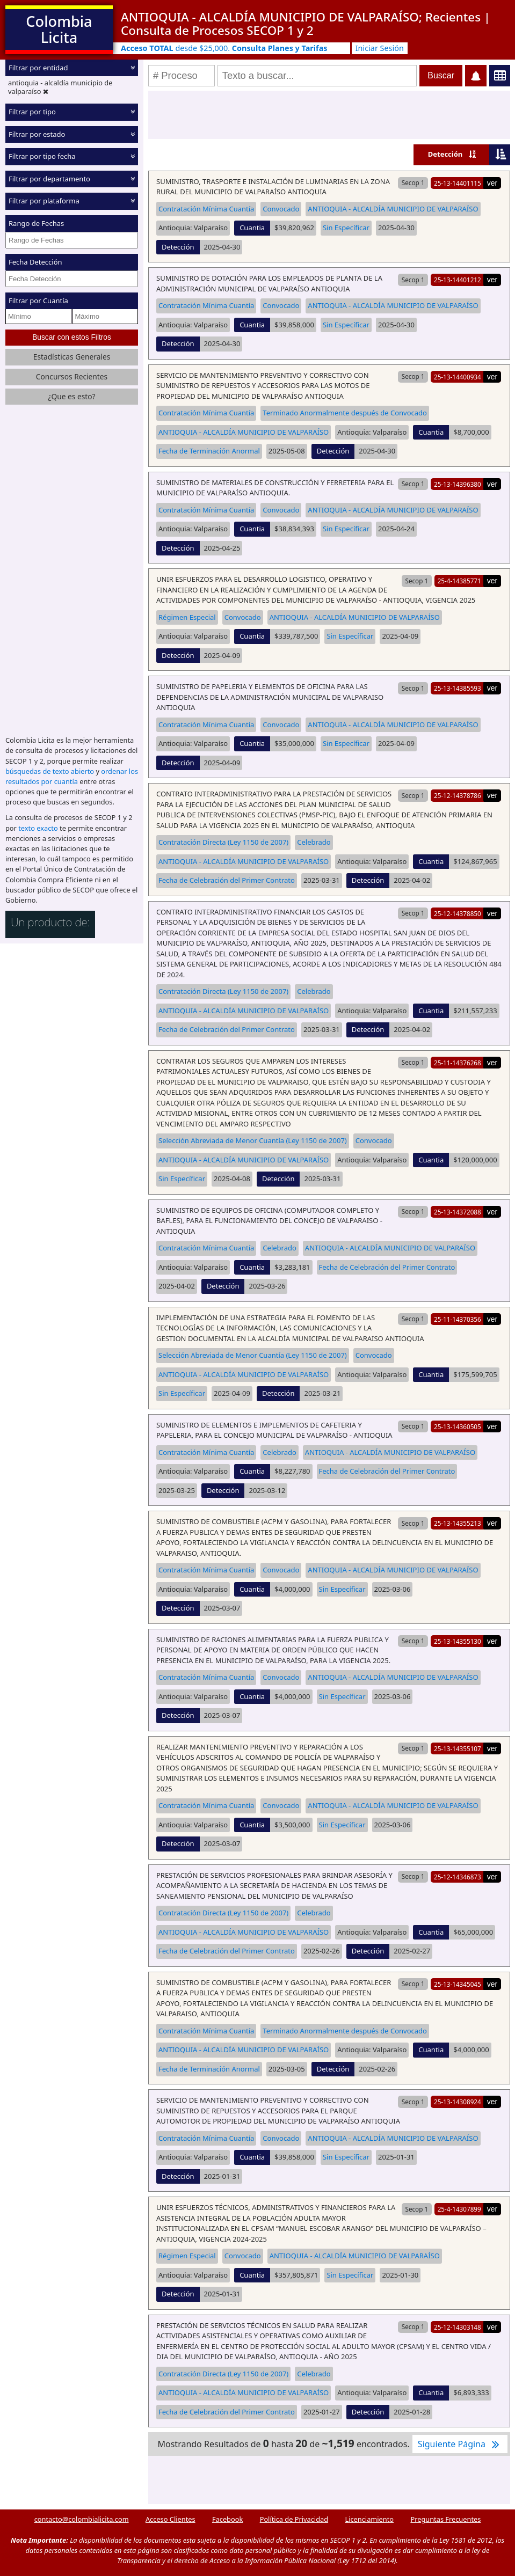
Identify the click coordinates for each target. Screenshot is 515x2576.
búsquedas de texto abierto (49, 771)
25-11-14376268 (457, 1062)
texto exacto (37, 828)
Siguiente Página (460, 2444)
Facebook (227, 2519)
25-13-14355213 (457, 1523)
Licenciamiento (369, 2519)
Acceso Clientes (170, 2519)
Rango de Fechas (36, 223)
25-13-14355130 (457, 1641)
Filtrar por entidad (38, 67)
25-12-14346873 (457, 1876)
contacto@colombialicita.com (81, 2519)
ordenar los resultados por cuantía (71, 776)
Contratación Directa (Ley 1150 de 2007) (223, 842)
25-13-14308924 (457, 2101)
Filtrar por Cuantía (38, 300)
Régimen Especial (187, 617)
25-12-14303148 (457, 2327)
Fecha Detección (35, 262)
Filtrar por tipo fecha (42, 156)
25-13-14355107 (457, 1748)
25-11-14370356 (457, 1319)
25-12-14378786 (457, 795)
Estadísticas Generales (72, 357)
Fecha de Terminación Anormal (209, 451)
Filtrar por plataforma (44, 201)
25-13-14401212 (457, 279)
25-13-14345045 (457, 1984)
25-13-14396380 (457, 484)
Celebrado (314, 842)
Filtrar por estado (37, 134)
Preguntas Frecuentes (445, 2519)
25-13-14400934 (457, 376)
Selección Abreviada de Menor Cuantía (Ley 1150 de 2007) (252, 1140)
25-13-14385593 (457, 688)
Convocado (281, 209)
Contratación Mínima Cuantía (206, 209)
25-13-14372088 (457, 1212)
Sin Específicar (346, 227)
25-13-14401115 (457, 183)
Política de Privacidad (294, 2519)
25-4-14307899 (459, 2209)
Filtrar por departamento (49, 179)
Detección (445, 154)
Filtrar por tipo (32, 111)
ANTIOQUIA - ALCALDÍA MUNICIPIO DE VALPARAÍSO (393, 209)
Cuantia (252, 227)
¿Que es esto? (71, 396)
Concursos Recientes (71, 376)
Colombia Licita (59, 29)
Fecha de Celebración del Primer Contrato (226, 880)
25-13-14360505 (457, 1426)
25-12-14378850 (457, 913)
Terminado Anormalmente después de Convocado (345, 413)
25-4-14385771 (459, 580)
